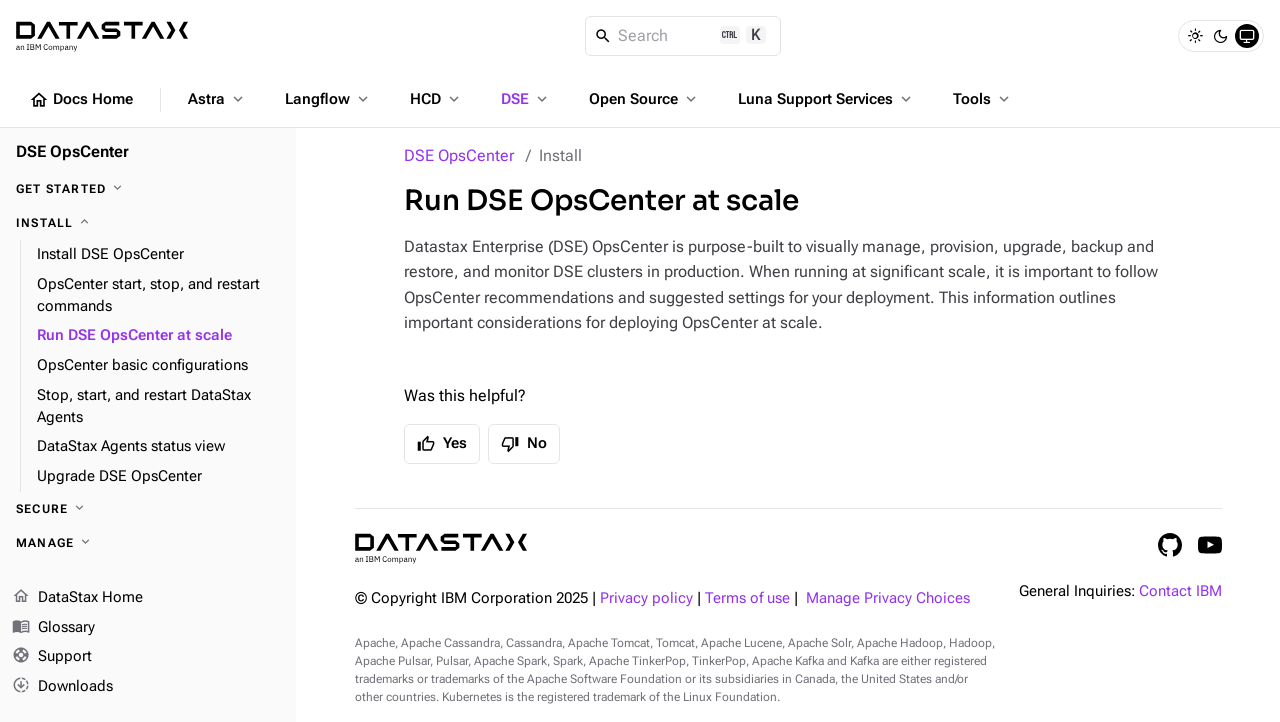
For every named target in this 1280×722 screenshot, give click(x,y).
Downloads (62, 687)
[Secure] (148, 509)
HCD (436, 99)
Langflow (328, 99)
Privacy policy (646, 598)
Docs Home (81, 100)
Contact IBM (1180, 591)
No (524, 444)
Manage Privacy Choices (888, 598)
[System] (1247, 36)
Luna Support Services (826, 99)
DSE (526, 99)
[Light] (1195, 36)
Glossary (53, 628)
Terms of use (747, 598)
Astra (217, 99)
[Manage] (148, 543)
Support (52, 658)
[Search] (683, 36)
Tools (983, 99)
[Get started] (148, 189)
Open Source (644, 99)
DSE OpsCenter (459, 155)
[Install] (148, 223)
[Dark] (1221, 36)
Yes (442, 444)
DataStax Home (77, 598)
